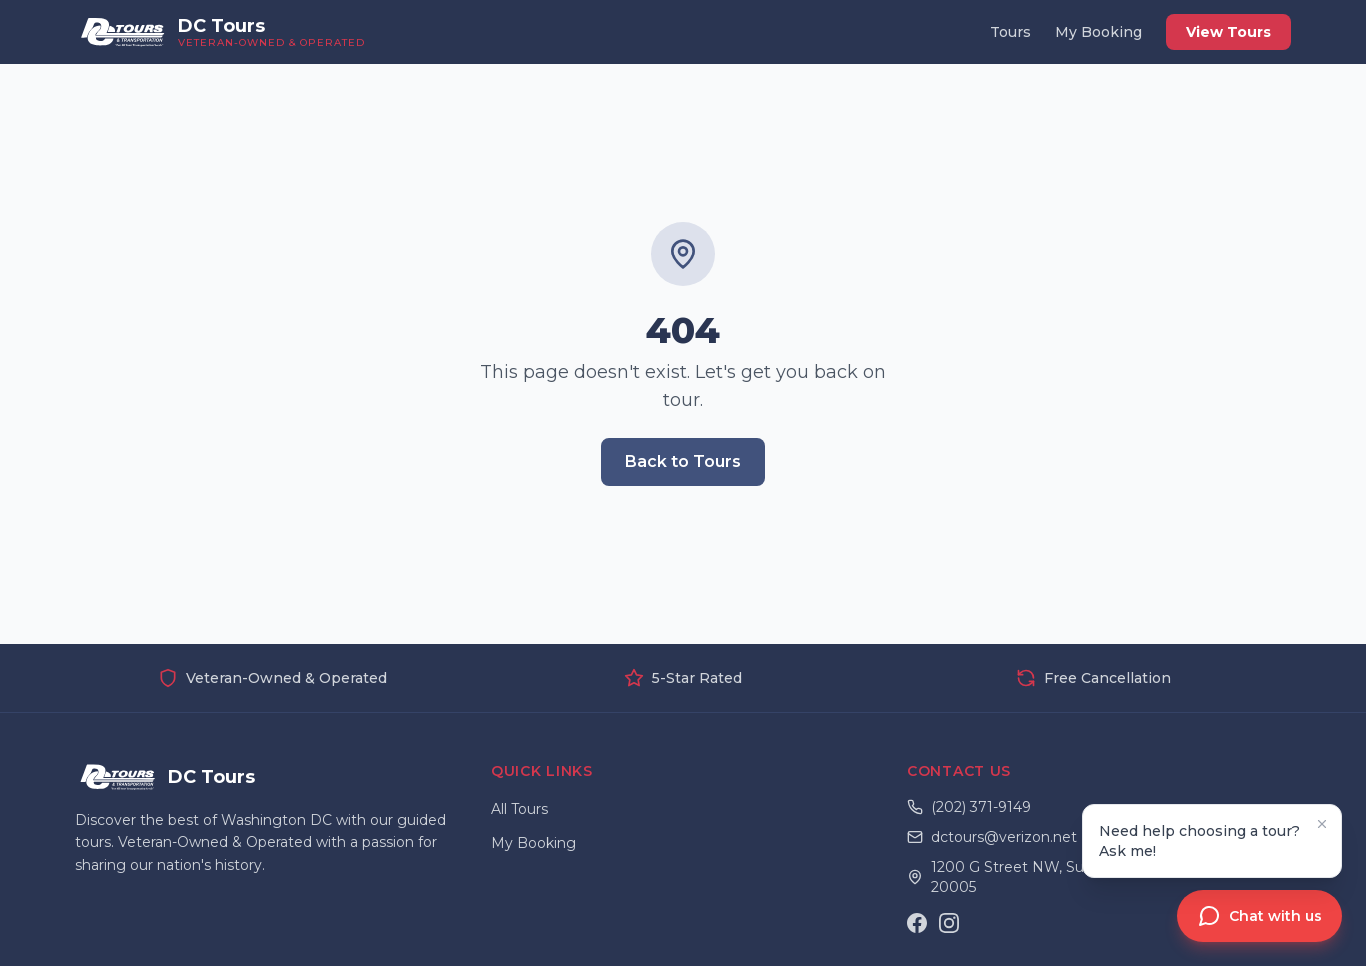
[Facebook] (917, 923)
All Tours (519, 809)
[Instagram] (949, 923)
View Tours (1228, 32)
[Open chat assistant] (1259, 916)
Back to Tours (683, 461)
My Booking (1098, 32)
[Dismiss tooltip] (1322, 824)
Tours (1010, 32)
